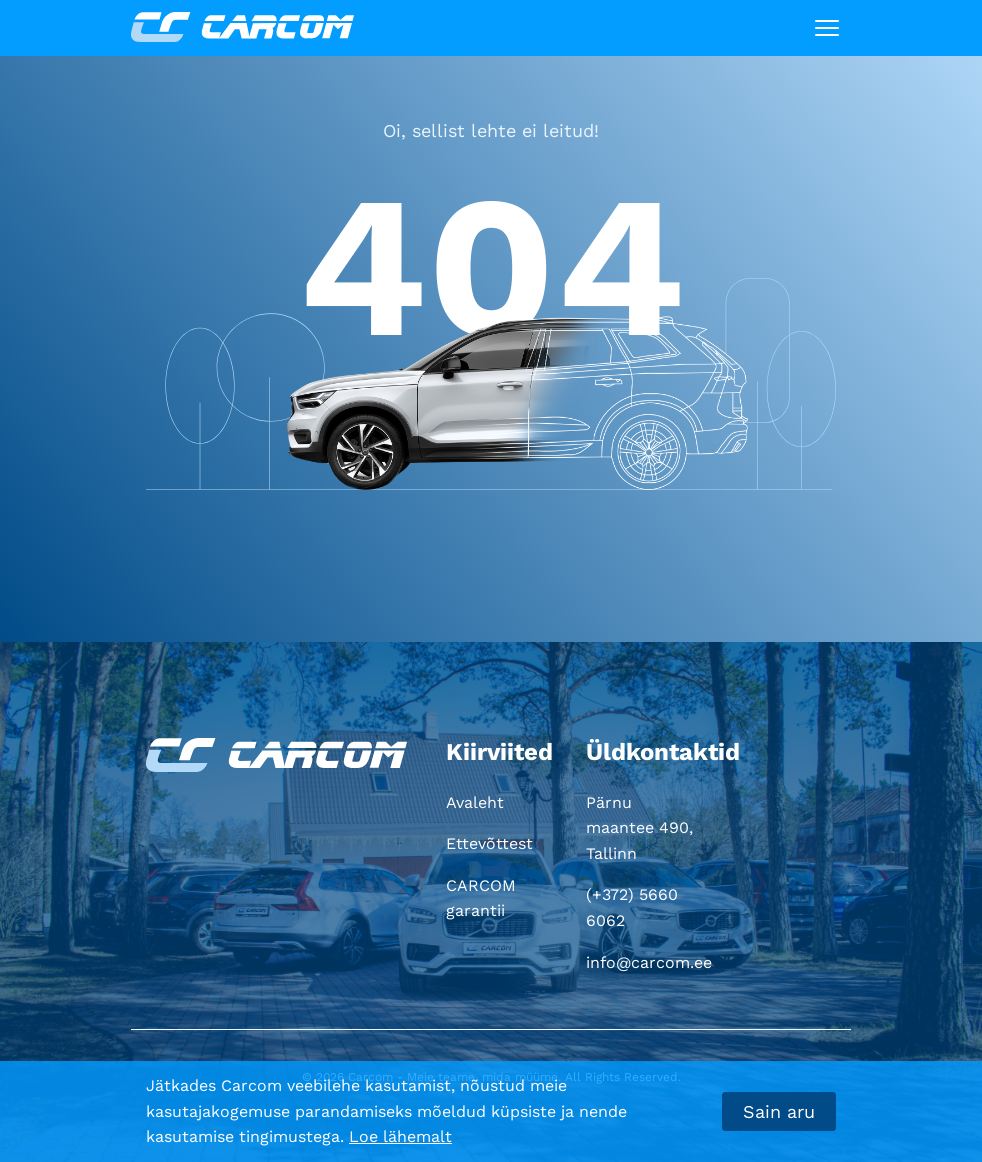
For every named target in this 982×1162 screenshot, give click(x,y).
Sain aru (779, 1111)
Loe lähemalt (400, 1136)
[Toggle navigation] (827, 28)
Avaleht (475, 802)
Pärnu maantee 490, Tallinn (639, 828)
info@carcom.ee (649, 962)
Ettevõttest (489, 843)
